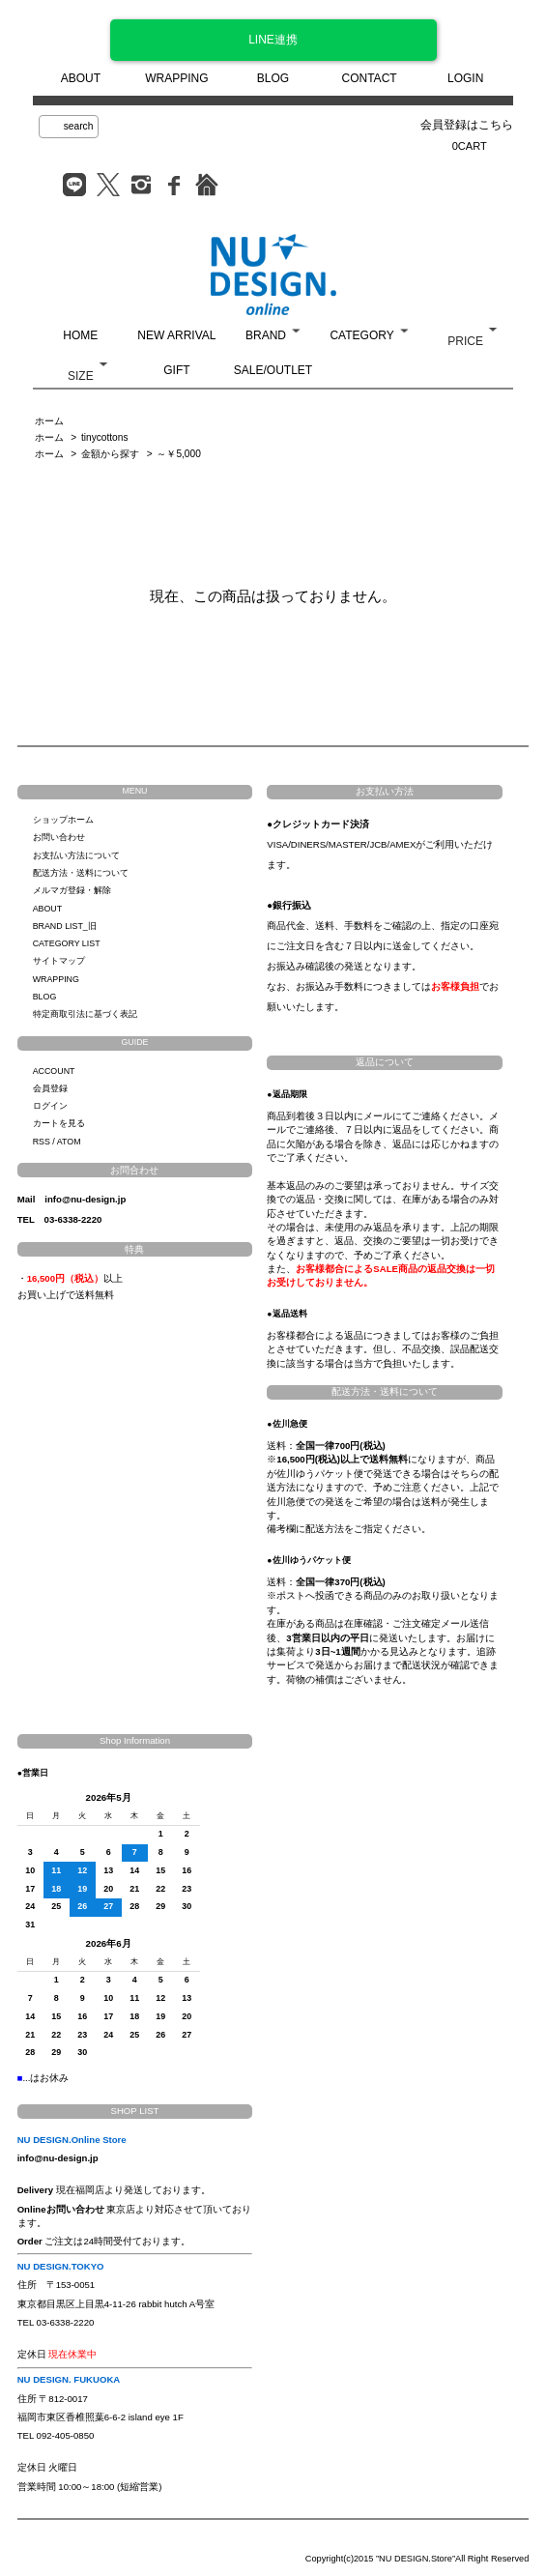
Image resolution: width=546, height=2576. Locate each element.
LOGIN (465, 78)
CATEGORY (361, 335)
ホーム (49, 421)
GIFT (176, 370)
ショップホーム (63, 820)
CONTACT (369, 78)
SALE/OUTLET (273, 370)
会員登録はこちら (466, 124)
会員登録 (50, 1088)
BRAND (265, 335)
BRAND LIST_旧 (65, 926)
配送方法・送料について (81, 873)
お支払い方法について (76, 855)
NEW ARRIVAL (176, 335)
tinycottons (104, 437)
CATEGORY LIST (67, 943)
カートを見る (59, 1123)
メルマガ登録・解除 (72, 890)
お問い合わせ (59, 837)
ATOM (69, 1141)
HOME (80, 335)
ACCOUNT (54, 1071)
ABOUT (81, 78)
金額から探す (110, 454)
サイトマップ (59, 961)
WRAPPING (176, 78)
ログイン (50, 1106)
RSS (41, 1141)
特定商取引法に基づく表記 (85, 1014)
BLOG (273, 78)
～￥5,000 (178, 454)
